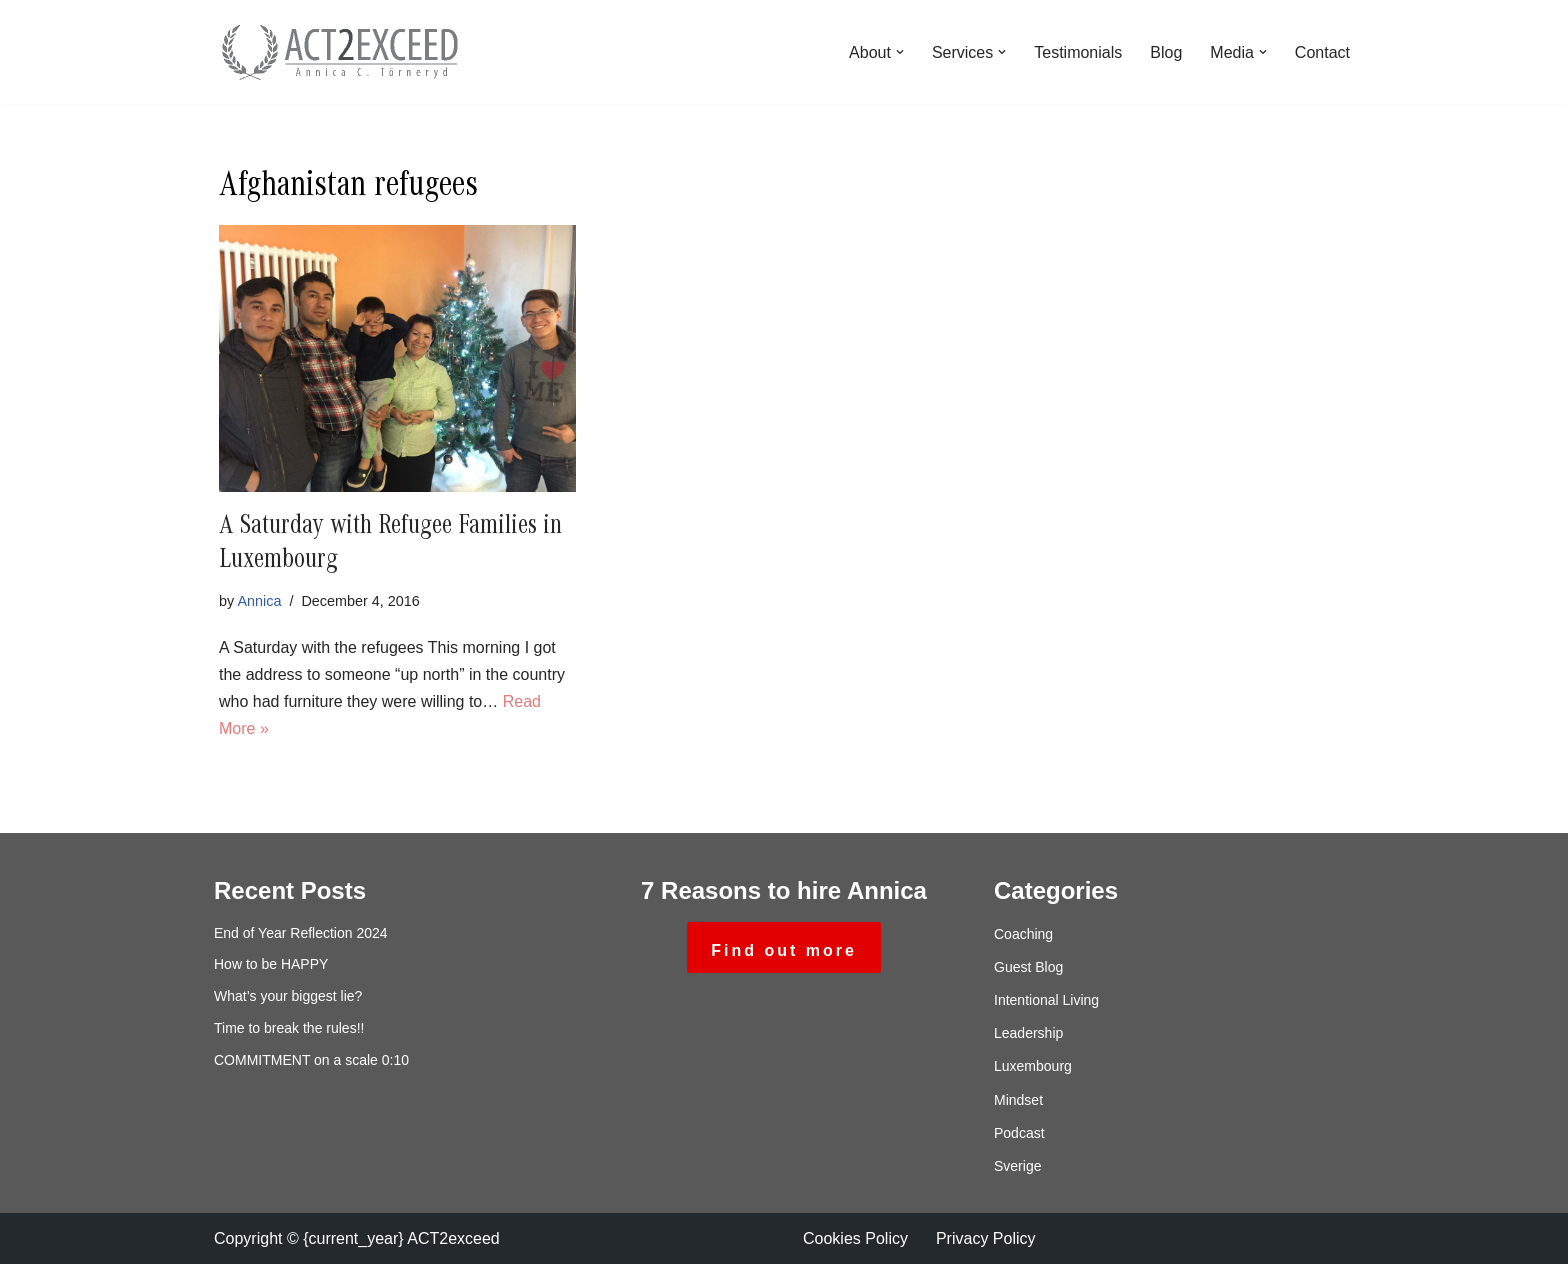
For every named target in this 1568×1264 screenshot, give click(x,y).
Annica (259, 601)
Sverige (1017, 1166)
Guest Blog (1028, 967)
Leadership (1028, 1033)
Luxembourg (1033, 1066)
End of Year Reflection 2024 (301, 933)
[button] (900, 52)
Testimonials (1078, 52)
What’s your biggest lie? (288, 996)
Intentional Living (1046, 1000)
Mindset (1018, 1100)
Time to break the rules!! (289, 1028)
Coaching (1023, 934)
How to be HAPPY (271, 964)
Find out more (784, 950)
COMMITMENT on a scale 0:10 (311, 1060)
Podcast (1019, 1133)
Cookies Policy (855, 1238)
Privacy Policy (986, 1238)
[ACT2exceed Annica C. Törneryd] (339, 52)
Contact (1322, 52)
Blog (1166, 52)
